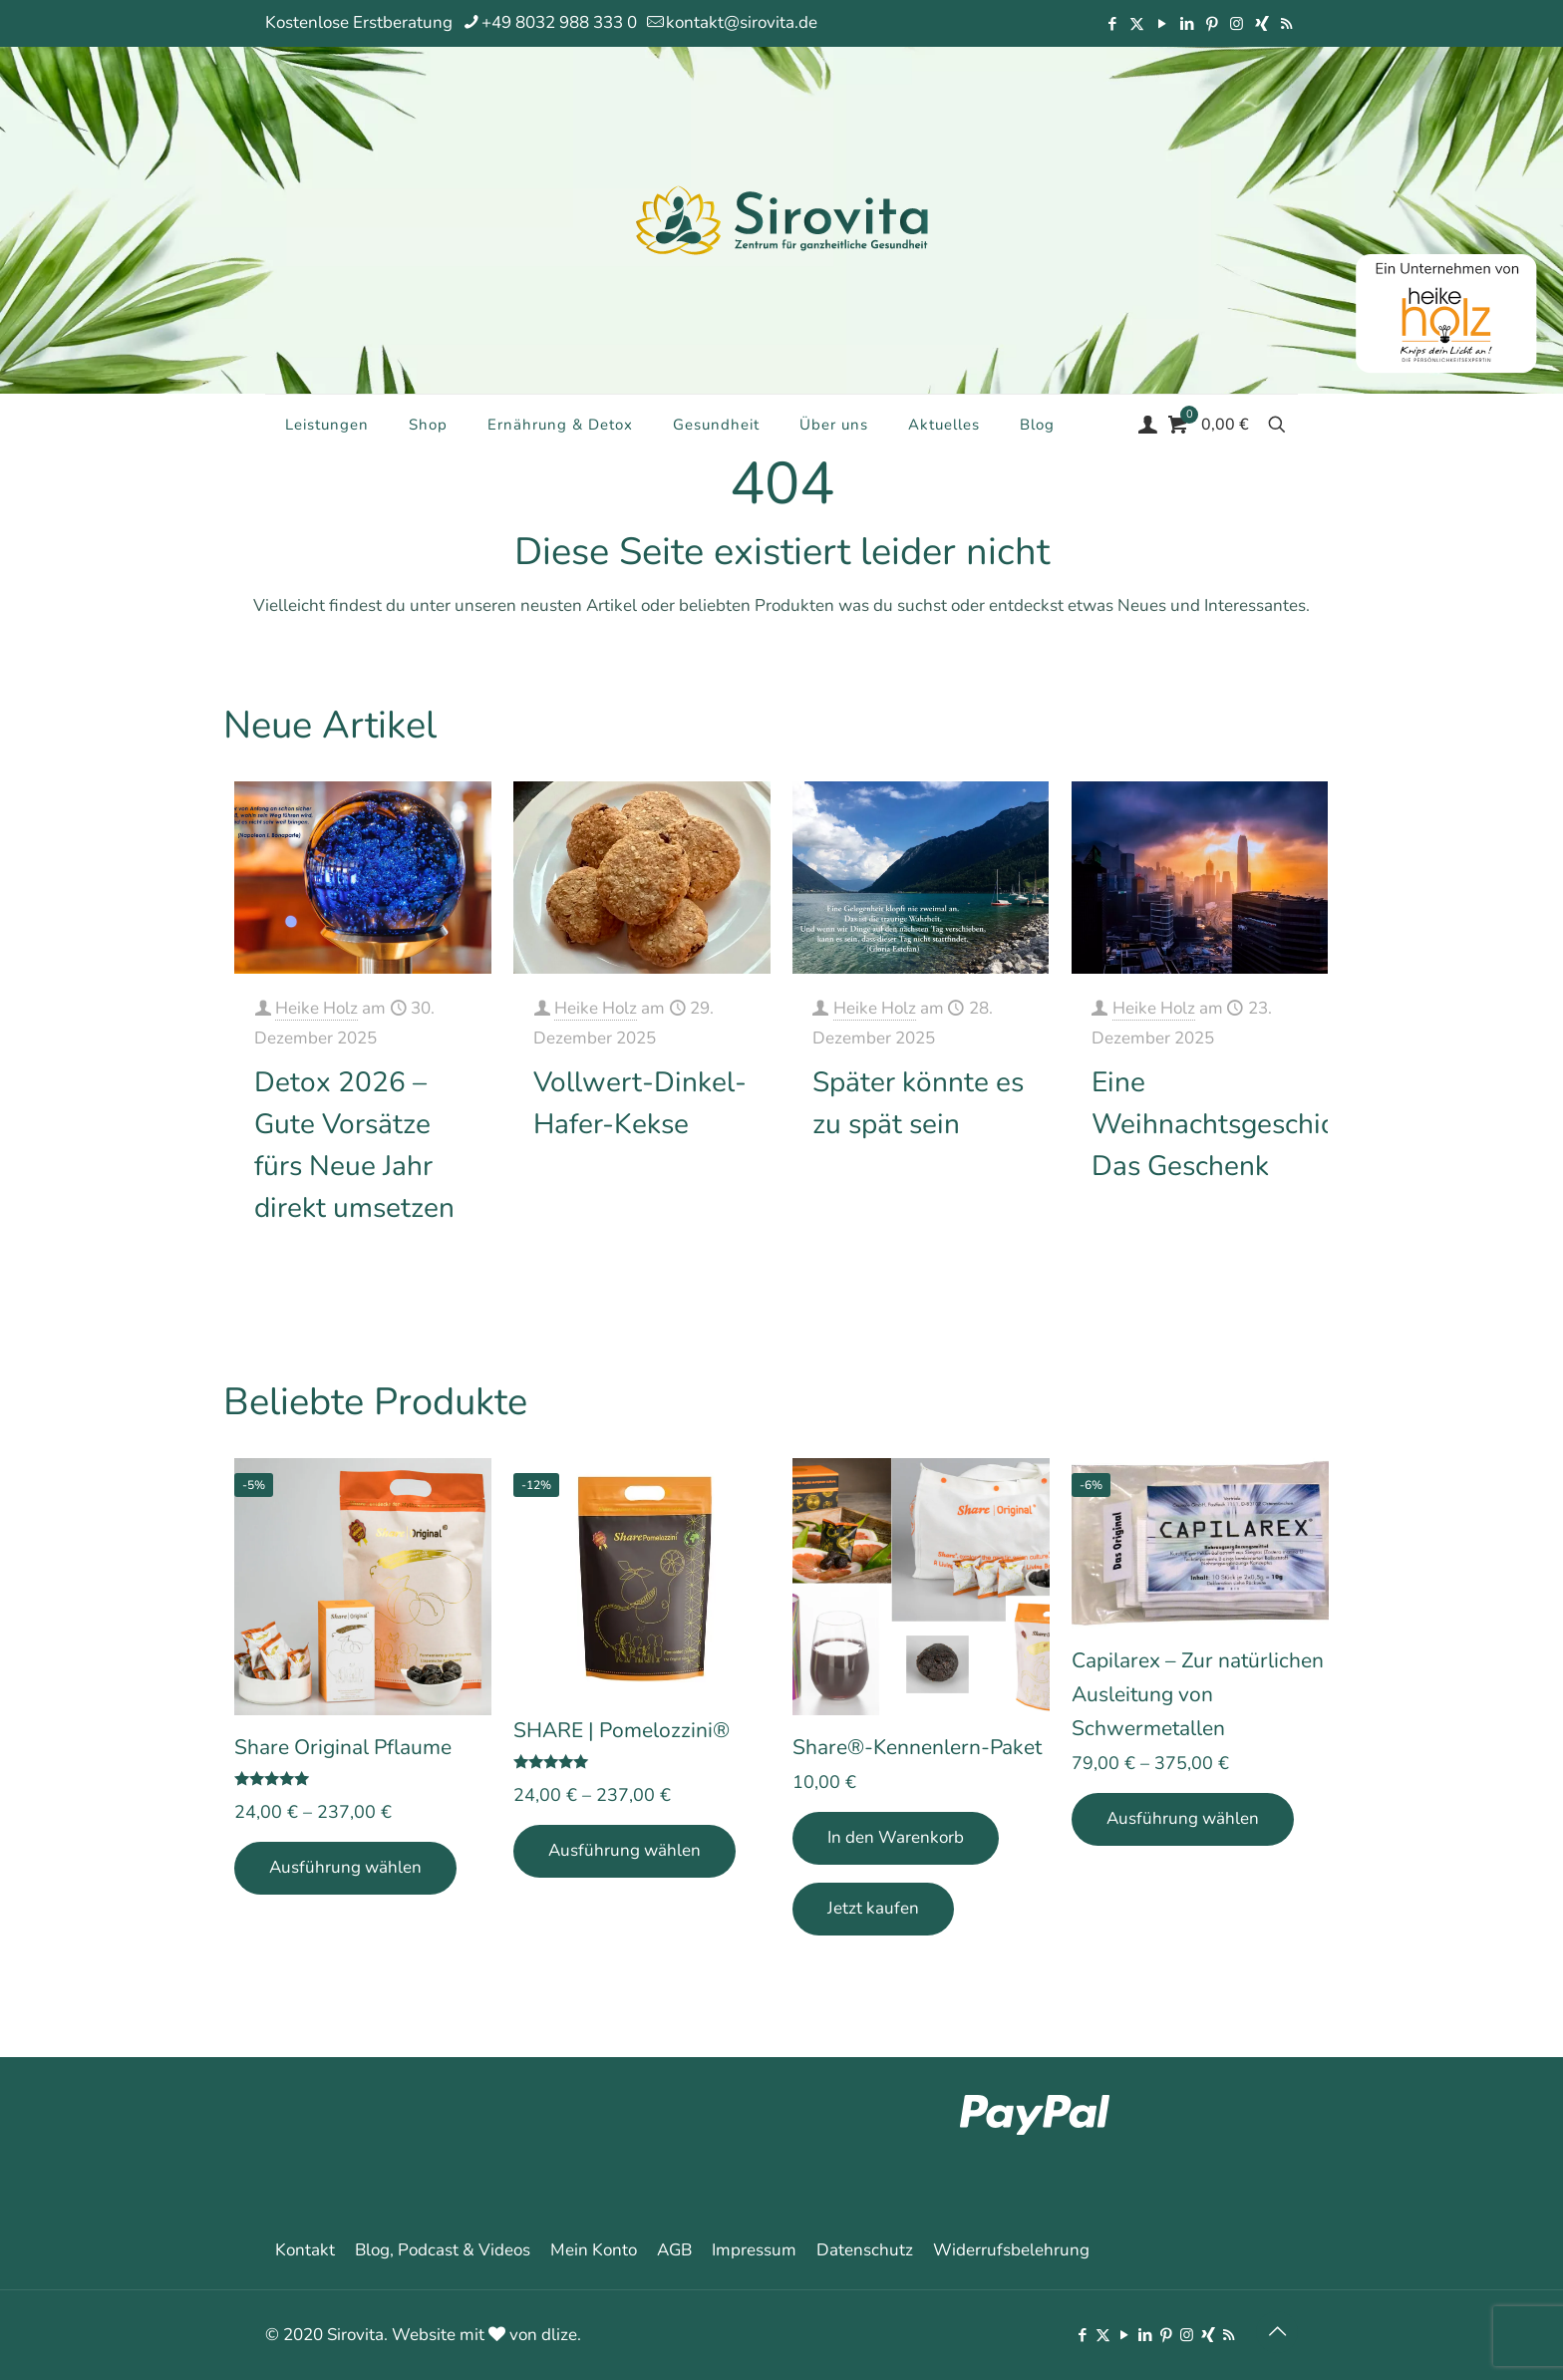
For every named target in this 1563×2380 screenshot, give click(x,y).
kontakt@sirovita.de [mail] (741, 22)
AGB (674, 2249)
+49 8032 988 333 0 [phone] (559, 22)
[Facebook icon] (1111, 24)
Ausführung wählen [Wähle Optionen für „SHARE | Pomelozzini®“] (624, 1850)
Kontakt (305, 2249)
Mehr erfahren (422, 1270)
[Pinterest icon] (1211, 24)
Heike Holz (316, 1008)
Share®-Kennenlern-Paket (917, 1747)
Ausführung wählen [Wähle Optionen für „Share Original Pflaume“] (345, 1867)
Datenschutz (864, 2249)
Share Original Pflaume (343, 1747)
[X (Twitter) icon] (1136, 24)
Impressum (754, 2249)
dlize (559, 2334)
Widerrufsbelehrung (1011, 2249)
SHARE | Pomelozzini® (621, 1730)
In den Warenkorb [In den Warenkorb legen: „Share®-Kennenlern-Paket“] (895, 1837)
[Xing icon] (1261, 24)
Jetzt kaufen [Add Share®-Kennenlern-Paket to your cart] (873, 1908)
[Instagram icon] (1236, 24)
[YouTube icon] (1161, 24)
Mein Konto (593, 2249)
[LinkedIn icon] (1186, 24)
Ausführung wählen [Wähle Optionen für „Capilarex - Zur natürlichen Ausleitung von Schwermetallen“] (1182, 1818)
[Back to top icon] (1277, 2332)
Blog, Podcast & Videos (442, 2249)
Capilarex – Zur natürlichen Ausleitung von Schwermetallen (1198, 1694)
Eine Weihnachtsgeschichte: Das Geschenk (1236, 1124)
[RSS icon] (1286, 24)
